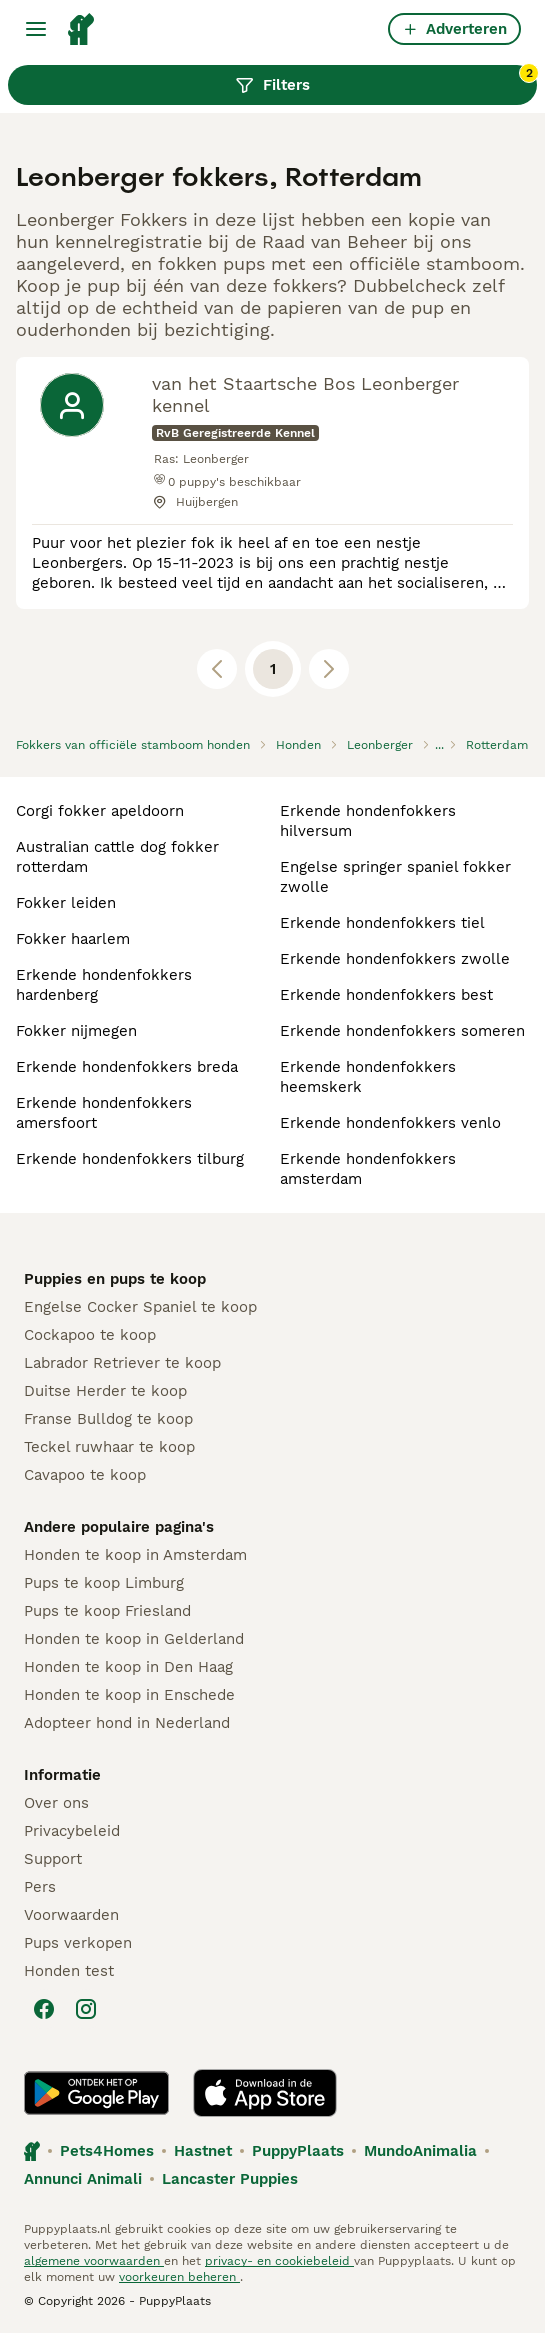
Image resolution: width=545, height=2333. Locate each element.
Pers (40, 1887)
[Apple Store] (265, 2093)
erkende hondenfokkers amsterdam (368, 1169)
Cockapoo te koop (90, 1335)
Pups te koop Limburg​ (104, 1583)
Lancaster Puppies (230, 2179)
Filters (386, 80)
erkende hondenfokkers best (386, 995)
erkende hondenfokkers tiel (382, 923)
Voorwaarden (71, 1915)
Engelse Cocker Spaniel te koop (140, 1307)
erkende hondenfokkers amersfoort (104, 1113)
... (439, 745)
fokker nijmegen (76, 1031)
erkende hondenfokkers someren (402, 1031)
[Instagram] (86, 2009)
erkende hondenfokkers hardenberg (104, 985)
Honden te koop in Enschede (129, 1695)
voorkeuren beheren (179, 2277)
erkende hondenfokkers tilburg (130, 1159)
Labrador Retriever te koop (122, 1363)
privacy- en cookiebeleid (279, 2261)
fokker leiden (66, 903)
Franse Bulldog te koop (108, 1419)
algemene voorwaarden (94, 2261)
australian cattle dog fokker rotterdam (117, 857)
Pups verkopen (78, 1943)
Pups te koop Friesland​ (107, 1611)
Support (53, 1859)
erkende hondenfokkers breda (127, 1067)
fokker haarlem (73, 939)
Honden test (69, 1971)
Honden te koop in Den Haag (128, 1667)
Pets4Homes (107, 2151)
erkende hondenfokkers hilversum (368, 821)
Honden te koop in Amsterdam (135, 1555)
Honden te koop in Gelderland (134, 1639)
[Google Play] (96, 2093)
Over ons (56, 1803)
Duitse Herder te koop (105, 1391)
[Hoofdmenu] (36, 29)
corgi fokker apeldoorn (100, 811)
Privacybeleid (72, 1831)
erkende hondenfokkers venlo (390, 1123)
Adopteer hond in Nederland (127, 1723)
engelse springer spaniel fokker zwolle (395, 877)
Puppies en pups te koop (115, 1279)
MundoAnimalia (420, 2151)
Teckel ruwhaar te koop (109, 1447)
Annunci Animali (83, 2179)
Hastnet (203, 2151)
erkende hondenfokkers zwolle (395, 959)
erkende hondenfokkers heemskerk (368, 1077)
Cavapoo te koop (85, 1475)
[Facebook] (44, 2009)
